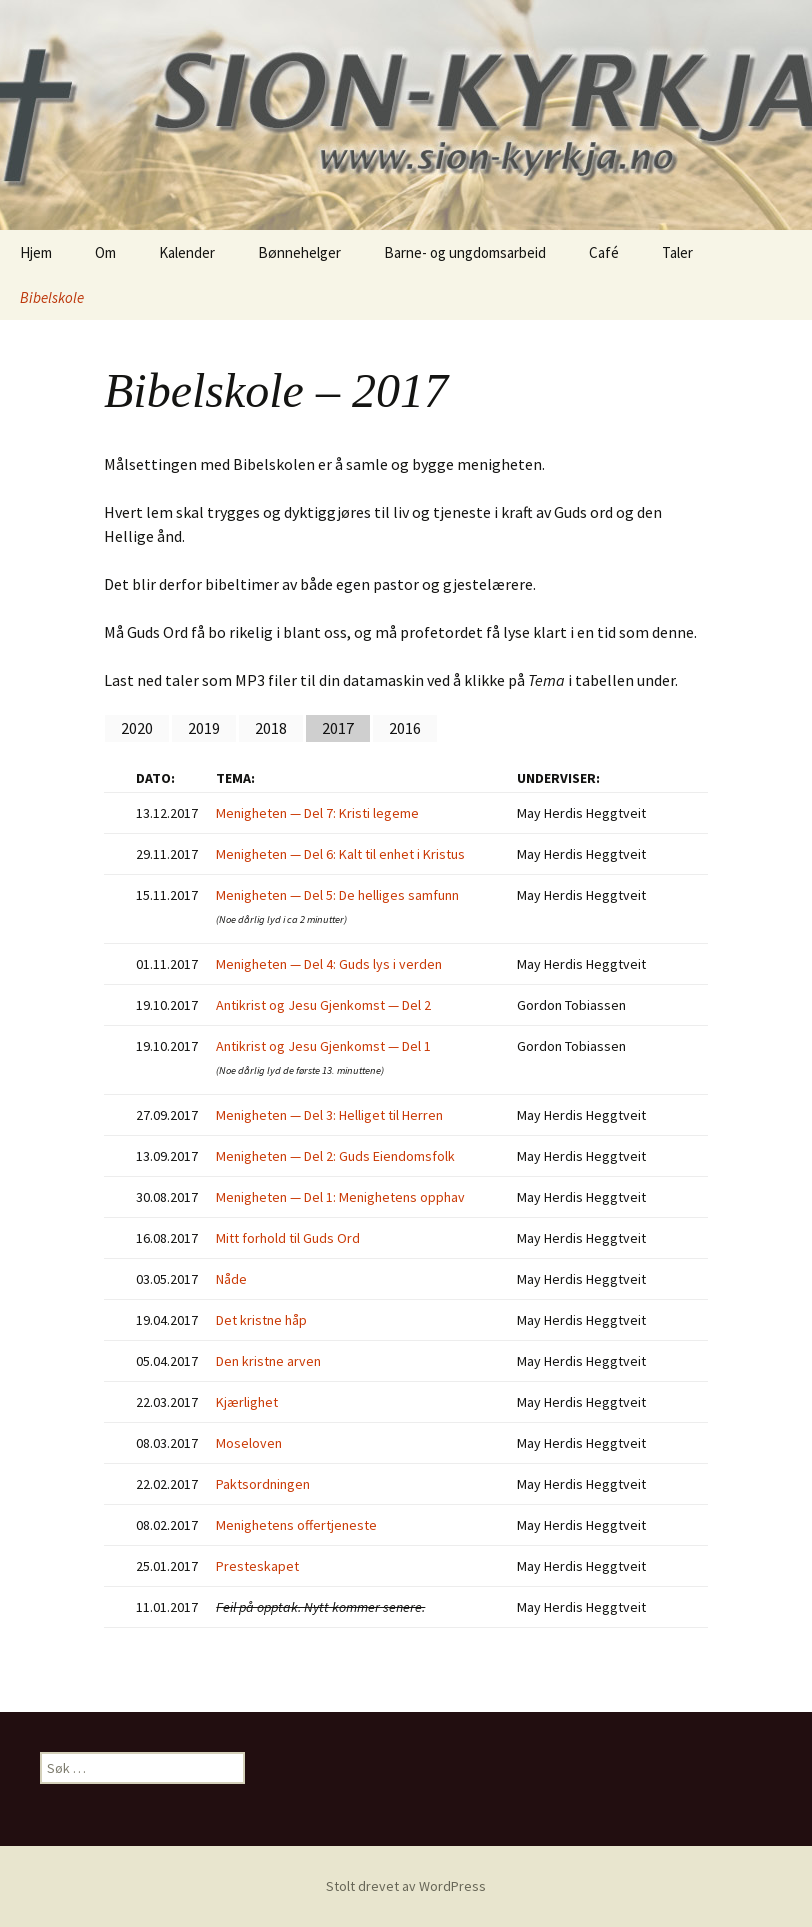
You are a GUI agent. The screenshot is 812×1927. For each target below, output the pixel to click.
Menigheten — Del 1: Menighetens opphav (340, 1197)
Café (604, 252)
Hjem (36, 252)
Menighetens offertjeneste (296, 1525)
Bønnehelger (299, 252)
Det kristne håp (261, 1320)
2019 (204, 728)
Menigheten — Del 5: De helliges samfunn (337, 895)
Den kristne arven (268, 1361)
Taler (677, 252)
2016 (405, 728)
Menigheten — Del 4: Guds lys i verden (329, 964)
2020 (137, 728)
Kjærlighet (247, 1402)
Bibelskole (52, 297)
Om (105, 252)
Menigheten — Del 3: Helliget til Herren (329, 1115)
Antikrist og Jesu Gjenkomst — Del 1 (323, 1046)
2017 (338, 728)
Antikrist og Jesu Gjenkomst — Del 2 (323, 1005)
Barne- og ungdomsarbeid (465, 252)
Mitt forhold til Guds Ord (288, 1238)
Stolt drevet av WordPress (406, 1886)
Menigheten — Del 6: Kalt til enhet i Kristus (340, 854)
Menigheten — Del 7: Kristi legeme (317, 813)
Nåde (231, 1279)
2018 (271, 728)
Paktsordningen (263, 1484)
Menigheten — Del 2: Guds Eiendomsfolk (335, 1156)
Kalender (187, 252)
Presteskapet (257, 1566)
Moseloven (249, 1443)
